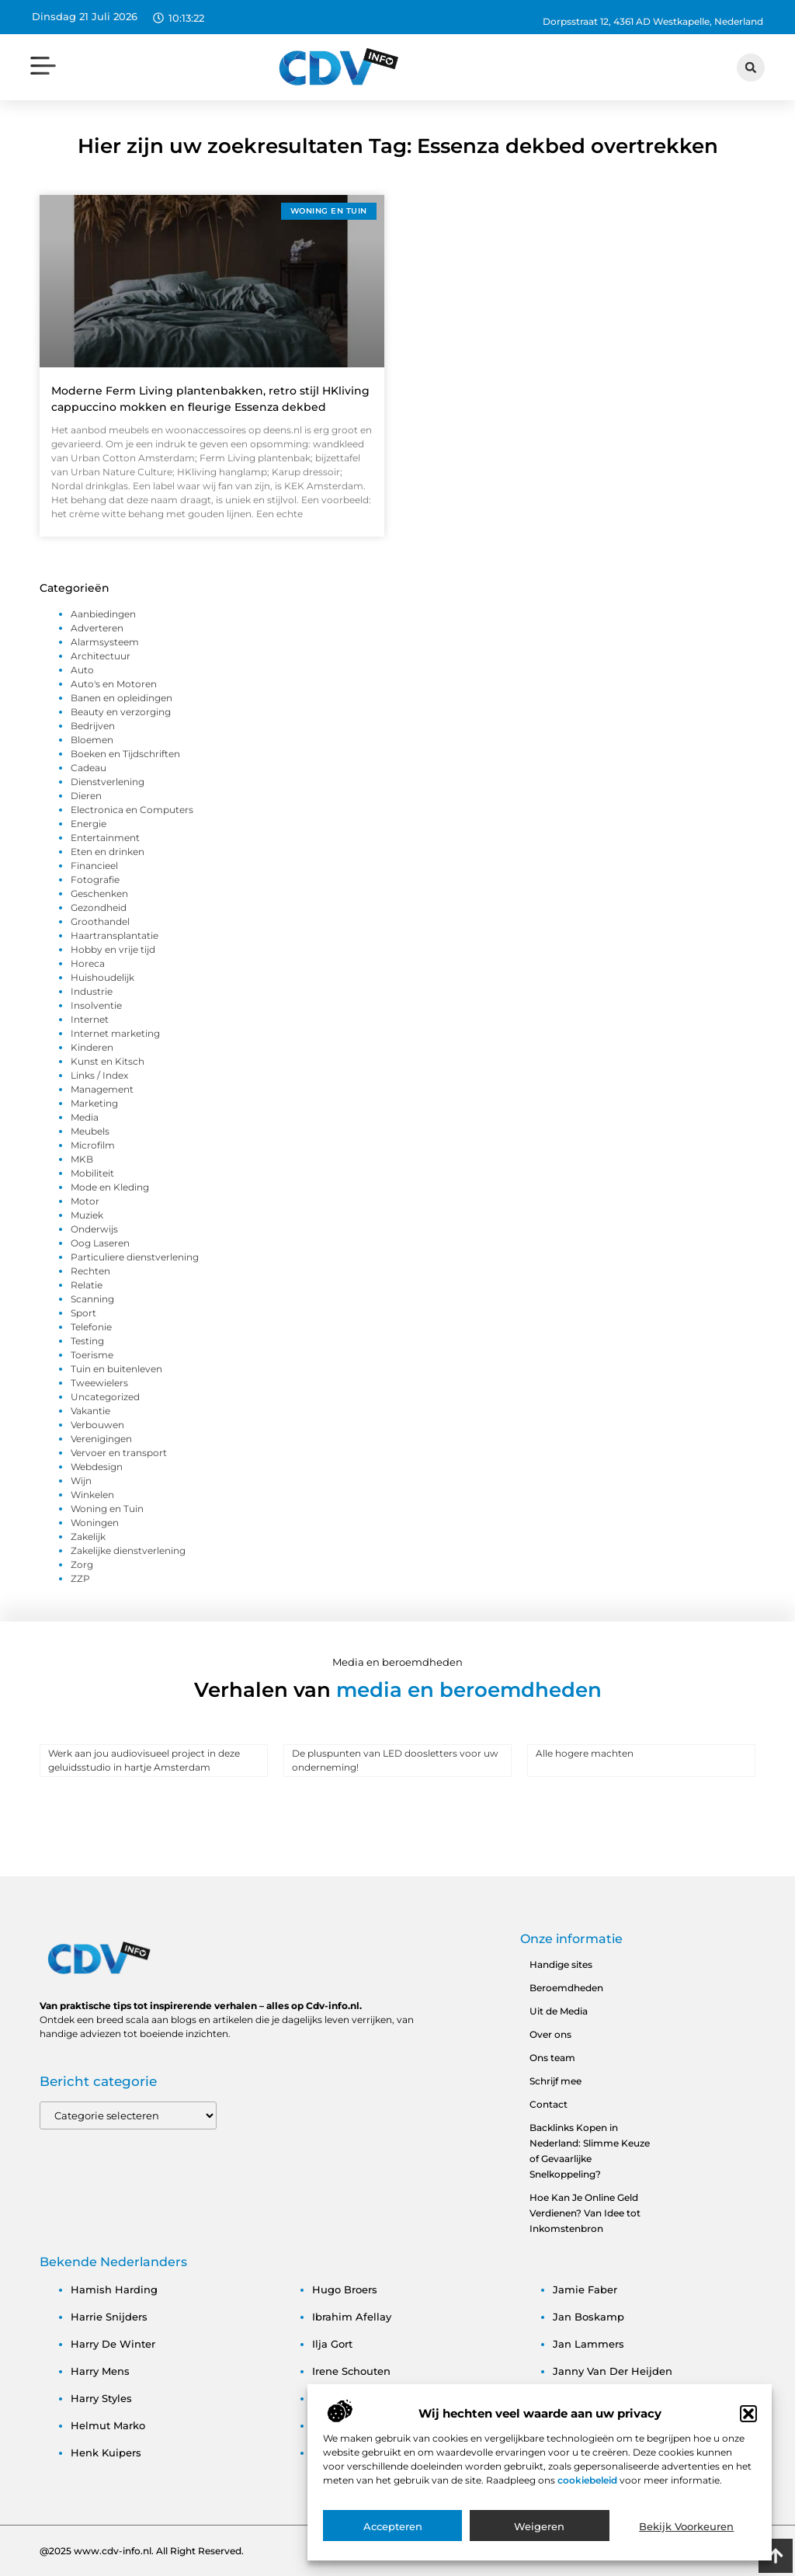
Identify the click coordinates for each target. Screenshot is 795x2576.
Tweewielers (99, 1383)
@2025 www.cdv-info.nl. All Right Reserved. (142, 2551)
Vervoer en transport (119, 1452)
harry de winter (113, 2344)
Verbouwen (97, 1425)
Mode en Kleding (110, 1187)
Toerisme (92, 1355)
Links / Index (99, 1075)
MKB (82, 1159)
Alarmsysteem (105, 642)
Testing (87, 1341)
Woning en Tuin (107, 1508)
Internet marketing (115, 1033)
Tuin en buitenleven (116, 1369)
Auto (82, 670)
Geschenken (99, 893)
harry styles (101, 2398)
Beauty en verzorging (121, 712)
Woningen (95, 1522)
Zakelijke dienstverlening (128, 1550)
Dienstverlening (107, 781)
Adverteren (97, 628)
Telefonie (91, 1327)
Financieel (94, 865)
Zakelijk (88, 1536)
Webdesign (97, 1466)
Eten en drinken (107, 851)
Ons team (552, 2057)
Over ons (550, 2034)
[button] (748, 2427)
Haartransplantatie (114, 935)
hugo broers (344, 2289)
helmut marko (108, 2425)
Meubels (90, 1131)
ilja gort (332, 2344)
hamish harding (114, 2289)
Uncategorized (105, 1397)
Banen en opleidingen (121, 698)
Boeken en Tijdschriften (125, 754)
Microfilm (93, 1145)
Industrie (92, 991)
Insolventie (96, 1005)
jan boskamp (588, 2316)
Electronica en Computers (132, 809)
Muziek (87, 1215)
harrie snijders (109, 2316)
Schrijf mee (555, 2081)
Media (85, 1117)
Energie (88, 823)
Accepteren (392, 2539)
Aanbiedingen (103, 614)
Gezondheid (99, 907)
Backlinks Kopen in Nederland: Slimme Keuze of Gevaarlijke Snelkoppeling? (589, 2151)
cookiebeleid (588, 2493)
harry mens (100, 2371)
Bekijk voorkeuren (686, 2539)
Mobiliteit (92, 1173)
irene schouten (351, 2371)
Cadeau (88, 767)
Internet (90, 1019)
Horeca (88, 963)
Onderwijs (94, 1229)
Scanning (92, 1299)
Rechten (90, 1271)
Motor (85, 1201)
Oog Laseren (100, 1243)
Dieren (86, 795)
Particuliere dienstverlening (135, 1257)
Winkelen (92, 1494)
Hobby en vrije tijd (113, 949)
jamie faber (585, 2289)
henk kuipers (106, 2452)
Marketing (94, 1103)
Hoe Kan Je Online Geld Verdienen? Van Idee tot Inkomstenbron (585, 2213)
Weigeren (539, 2539)
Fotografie (95, 879)
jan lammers (588, 2344)
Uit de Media (558, 2011)
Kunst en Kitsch (107, 1061)
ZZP (80, 1578)
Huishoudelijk (102, 977)
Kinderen (92, 1047)
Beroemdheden (566, 1988)
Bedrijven (93, 726)
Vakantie (90, 1411)
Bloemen (92, 740)
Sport (83, 1313)
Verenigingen (101, 1438)
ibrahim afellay (351, 2316)
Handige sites (560, 1964)
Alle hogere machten (585, 1753)
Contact (548, 2104)
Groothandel (100, 921)
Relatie (86, 1285)
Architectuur (100, 656)
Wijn (81, 1480)
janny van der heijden (612, 2371)
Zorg (82, 1564)
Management (102, 1089)
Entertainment (105, 837)
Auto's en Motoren (114, 684)
